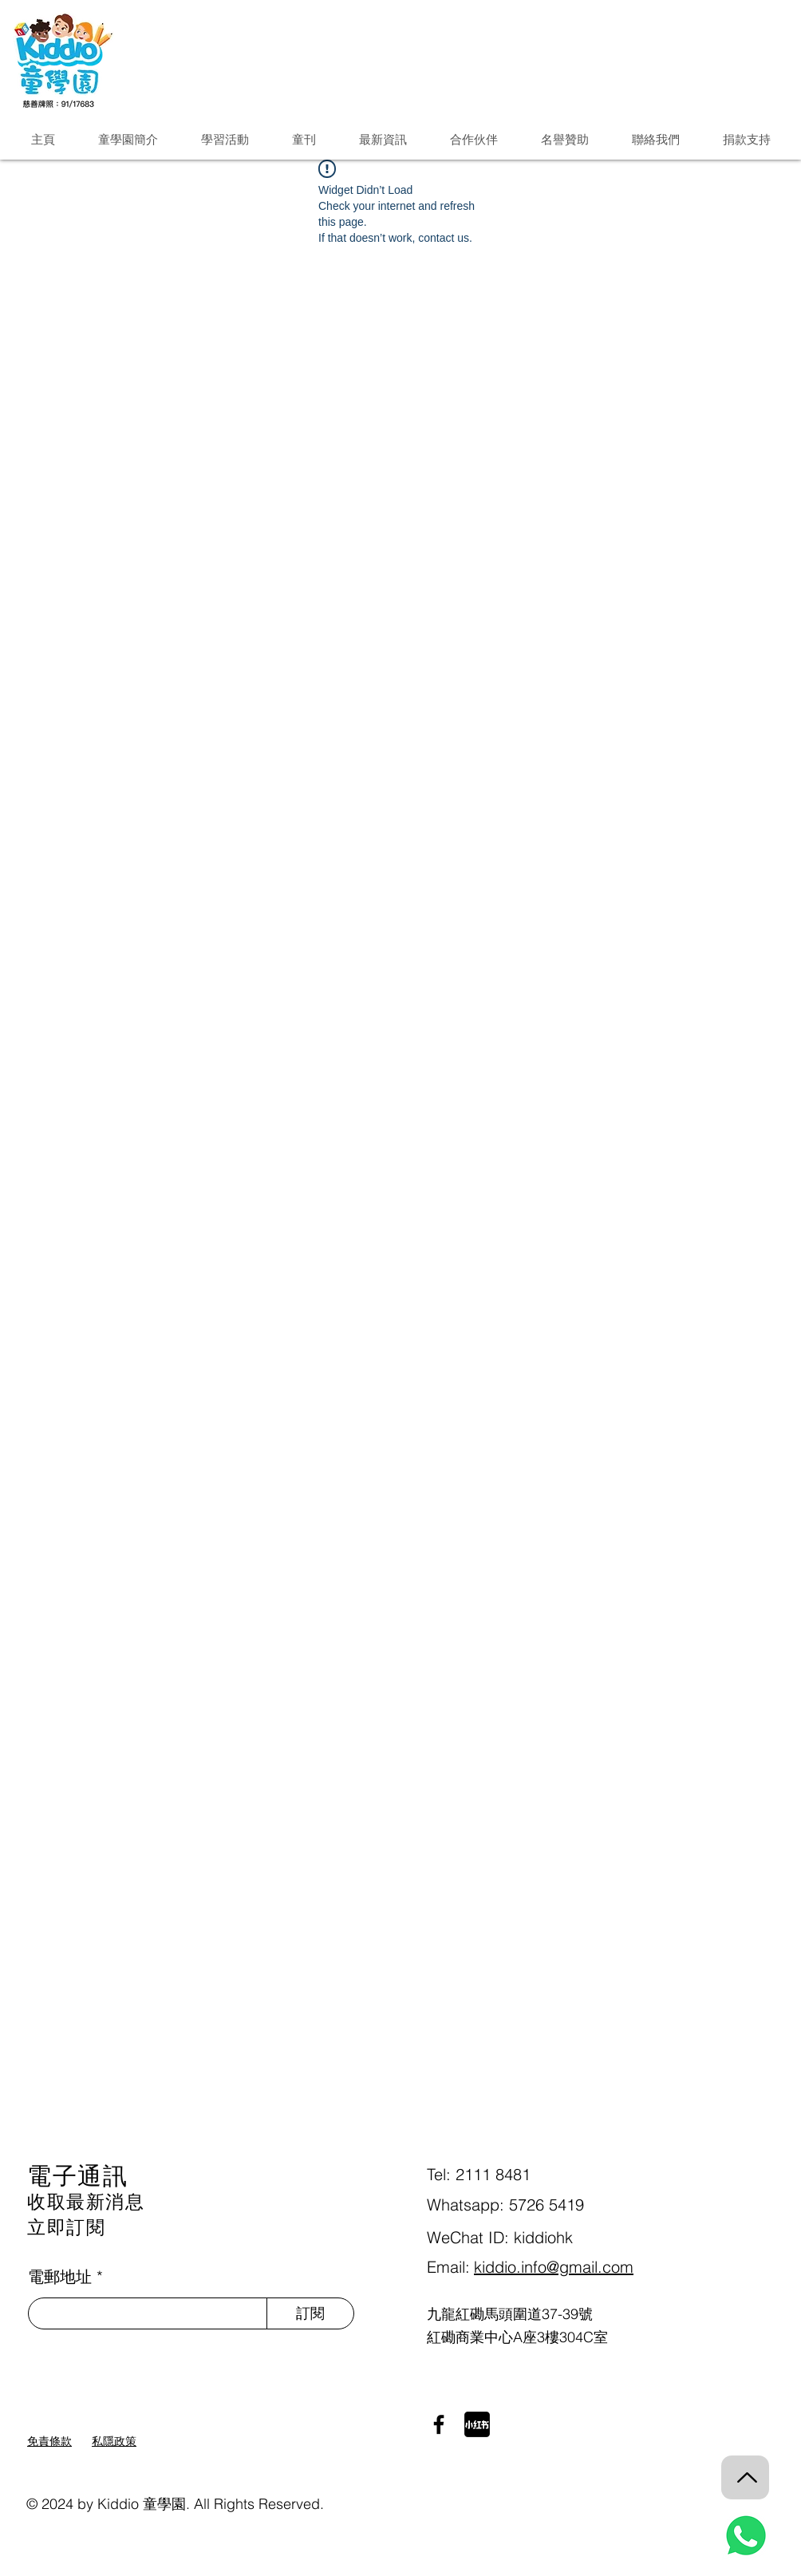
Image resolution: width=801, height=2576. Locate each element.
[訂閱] (310, 2313)
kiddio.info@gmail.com (553, 2267)
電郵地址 (60, 2277)
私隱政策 (114, 2441)
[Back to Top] (745, 2477)
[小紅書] (477, 2424)
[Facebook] (439, 2424)
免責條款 (49, 2441)
